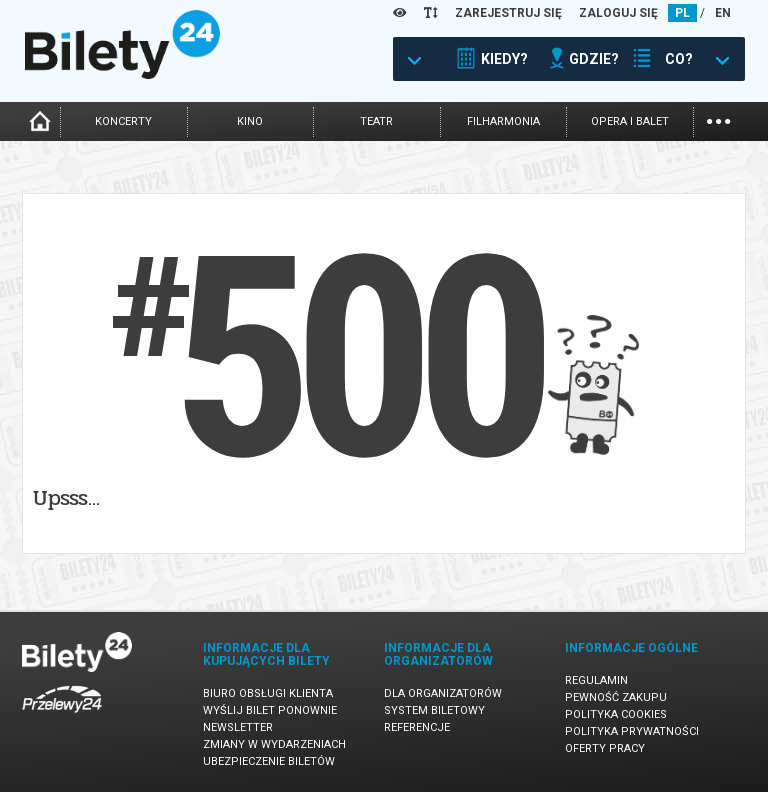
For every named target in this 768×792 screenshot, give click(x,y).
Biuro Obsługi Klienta (268, 693)
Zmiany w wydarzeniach (274, 744)
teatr (376, 121)
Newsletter (238, 727)
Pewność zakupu (616, 697)
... (718, 119)
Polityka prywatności (632, 731)
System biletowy (434, 710)
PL (682, 13)
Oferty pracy (605, 748)
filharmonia (503, 121)
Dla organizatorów (443, 693)
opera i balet (630, 121)
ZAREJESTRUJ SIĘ (508, 13)
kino (250, 121)
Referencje (417, 727)
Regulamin (596, 680)
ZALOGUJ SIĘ (618, 13)
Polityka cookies (616, 714)
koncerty (123, 121)
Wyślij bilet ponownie (270, 710)
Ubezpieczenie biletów (269, 761)
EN (723, 13)
